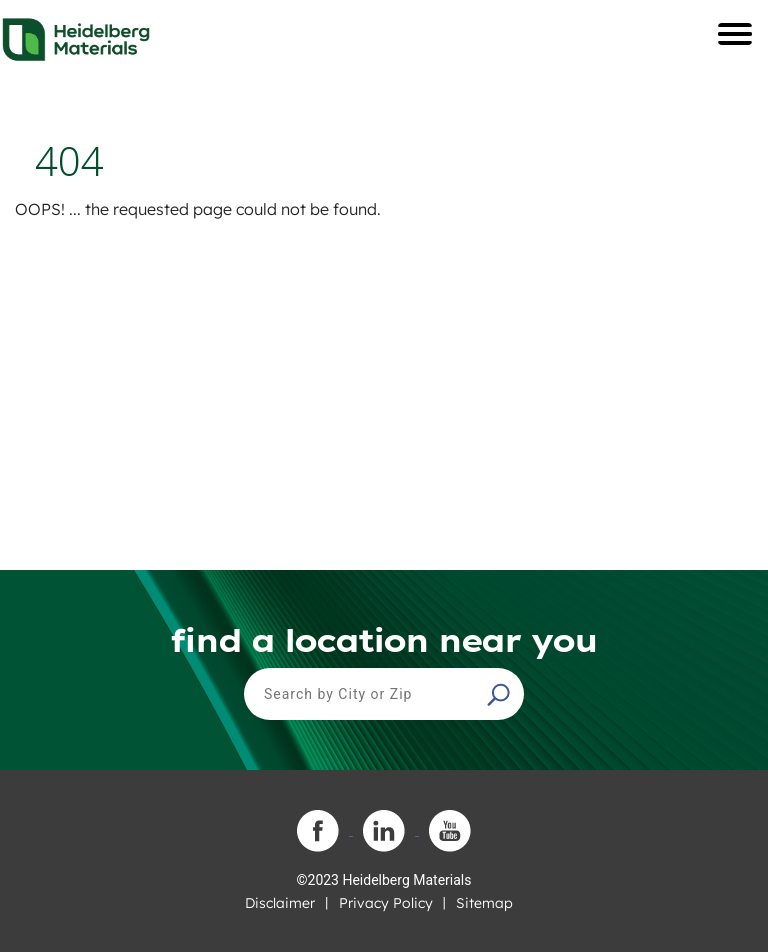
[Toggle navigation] (735, 34)
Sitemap (484, 903)
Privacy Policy (386, 903)
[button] (501, 694)
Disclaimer (280, 903)
